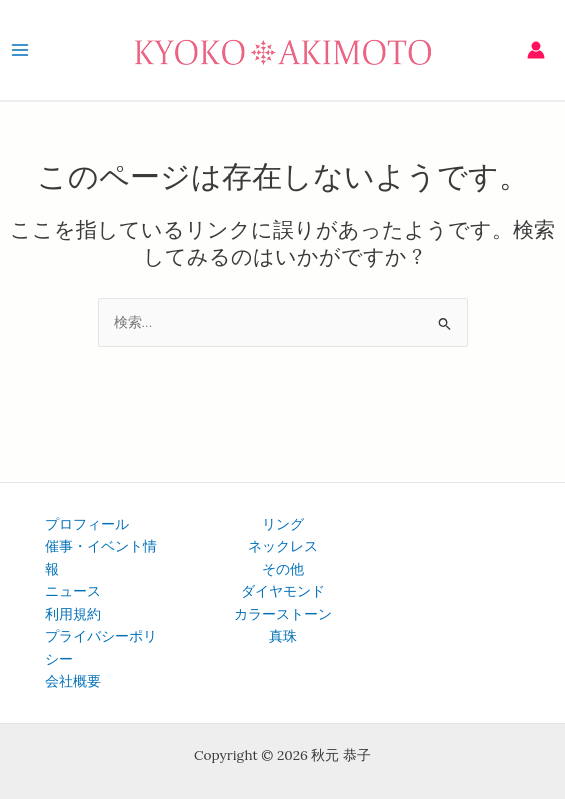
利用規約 (73, 614)
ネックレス (283, 546)
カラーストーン (283, 614)
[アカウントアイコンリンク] (536, 50)
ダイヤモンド (283, 591)
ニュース (73, 591)
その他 (283, 569)
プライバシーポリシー (101, 647)
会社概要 (73, 681)
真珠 (283, 636)
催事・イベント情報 (101, 557)
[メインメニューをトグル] (19, 49)
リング (283, 524)
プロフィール (87, 524)
